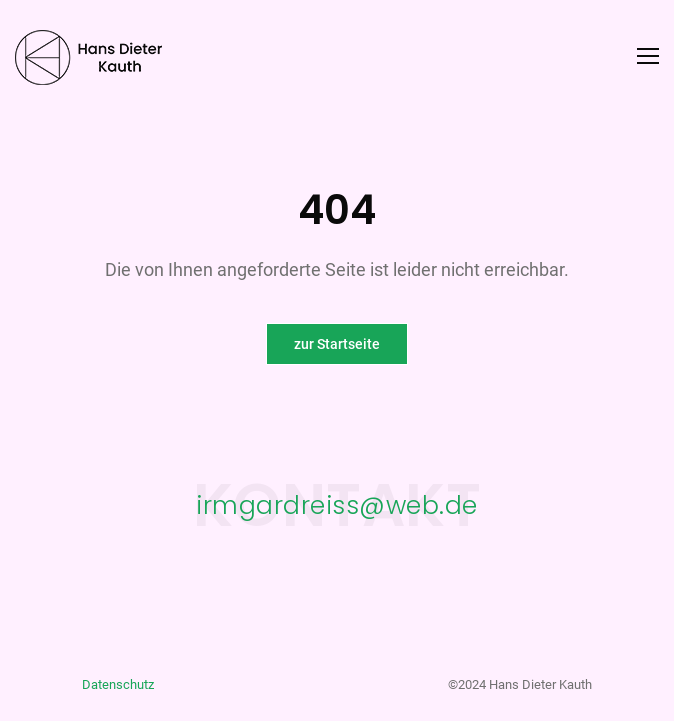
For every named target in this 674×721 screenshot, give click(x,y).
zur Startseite (337, 344)
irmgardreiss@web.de (337, 504)
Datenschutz (118, 684)
